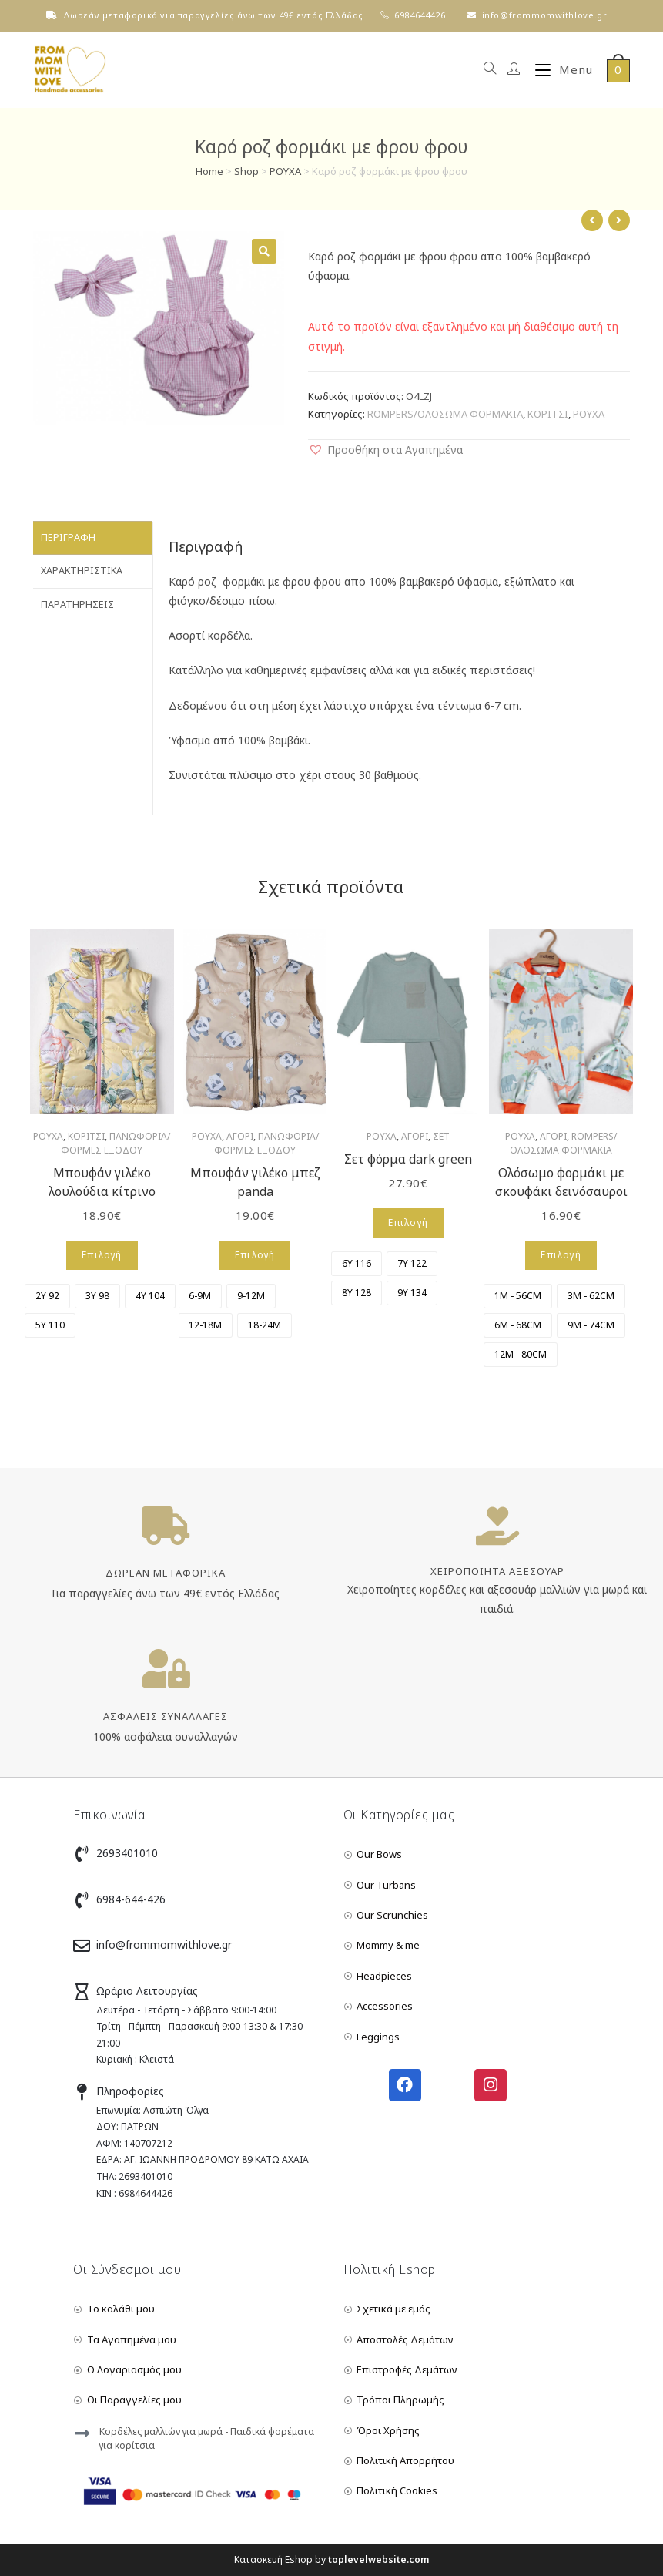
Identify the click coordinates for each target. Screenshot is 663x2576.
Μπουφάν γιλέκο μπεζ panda (255, 1182)
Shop (246, 171)
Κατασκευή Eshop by (331, 2559)
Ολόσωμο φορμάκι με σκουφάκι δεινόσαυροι (561, 1182)
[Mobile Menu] (558, 70)
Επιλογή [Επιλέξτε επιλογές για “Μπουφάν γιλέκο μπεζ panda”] (255, 1254)
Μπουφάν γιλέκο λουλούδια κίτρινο (102, 1182)
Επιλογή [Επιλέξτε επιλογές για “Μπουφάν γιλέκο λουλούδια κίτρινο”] (102, 1254)
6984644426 (419, 15)
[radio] (47, 1296)
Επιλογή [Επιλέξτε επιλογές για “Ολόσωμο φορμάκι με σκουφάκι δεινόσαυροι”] (561, 1254)
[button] (385, 449)
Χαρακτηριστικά (81, 568)
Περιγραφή (68, 536)
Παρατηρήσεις (77, 600)
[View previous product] (592, 220)
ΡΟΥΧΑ (285, 171)
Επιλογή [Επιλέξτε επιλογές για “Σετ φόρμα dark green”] (408, 1222)
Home (209, 171)
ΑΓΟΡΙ (239, 1136)
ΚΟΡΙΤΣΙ (547, 414)
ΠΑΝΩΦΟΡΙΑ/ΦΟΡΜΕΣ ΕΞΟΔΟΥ (115, 1143)
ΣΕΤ (441, 1136)
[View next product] (619, 220)
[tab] (92, 537)
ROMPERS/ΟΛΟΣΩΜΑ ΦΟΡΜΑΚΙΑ (445, 414)
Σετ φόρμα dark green (408, 1158)
